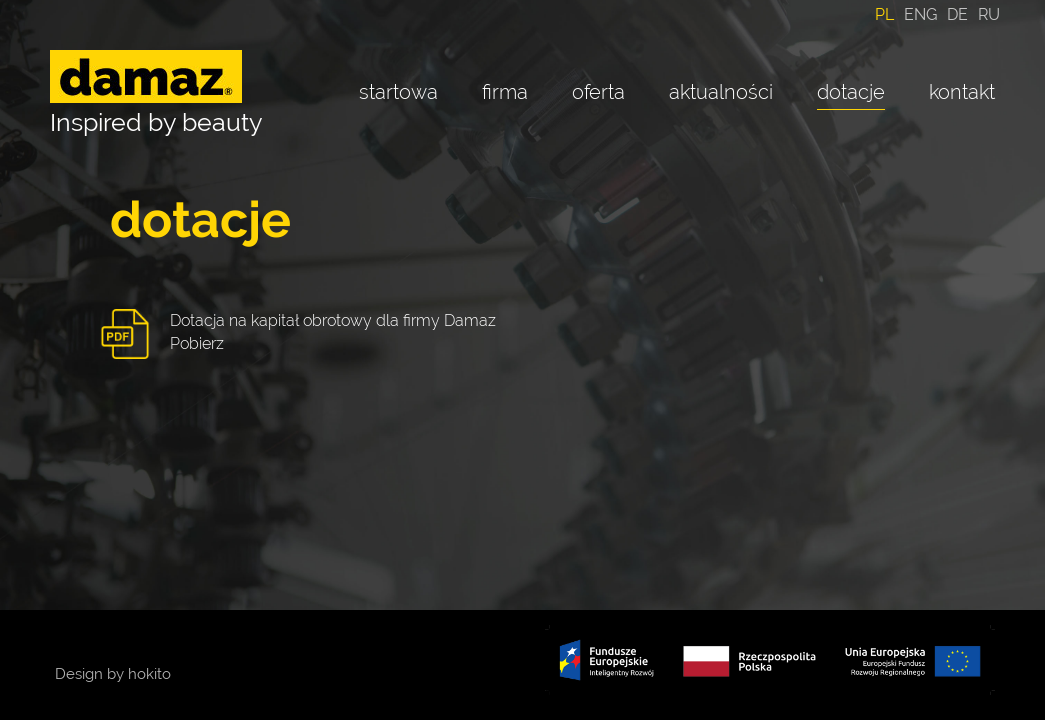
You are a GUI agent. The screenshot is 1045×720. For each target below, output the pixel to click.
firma (505, 92)
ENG (920, 14)
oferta (598, 92)
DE (957, 14)
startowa (398, 92)
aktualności (721, 92)
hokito (149, 674)
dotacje (851, 92)
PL (884, 14)
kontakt (962, 92)
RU (989, 14)
